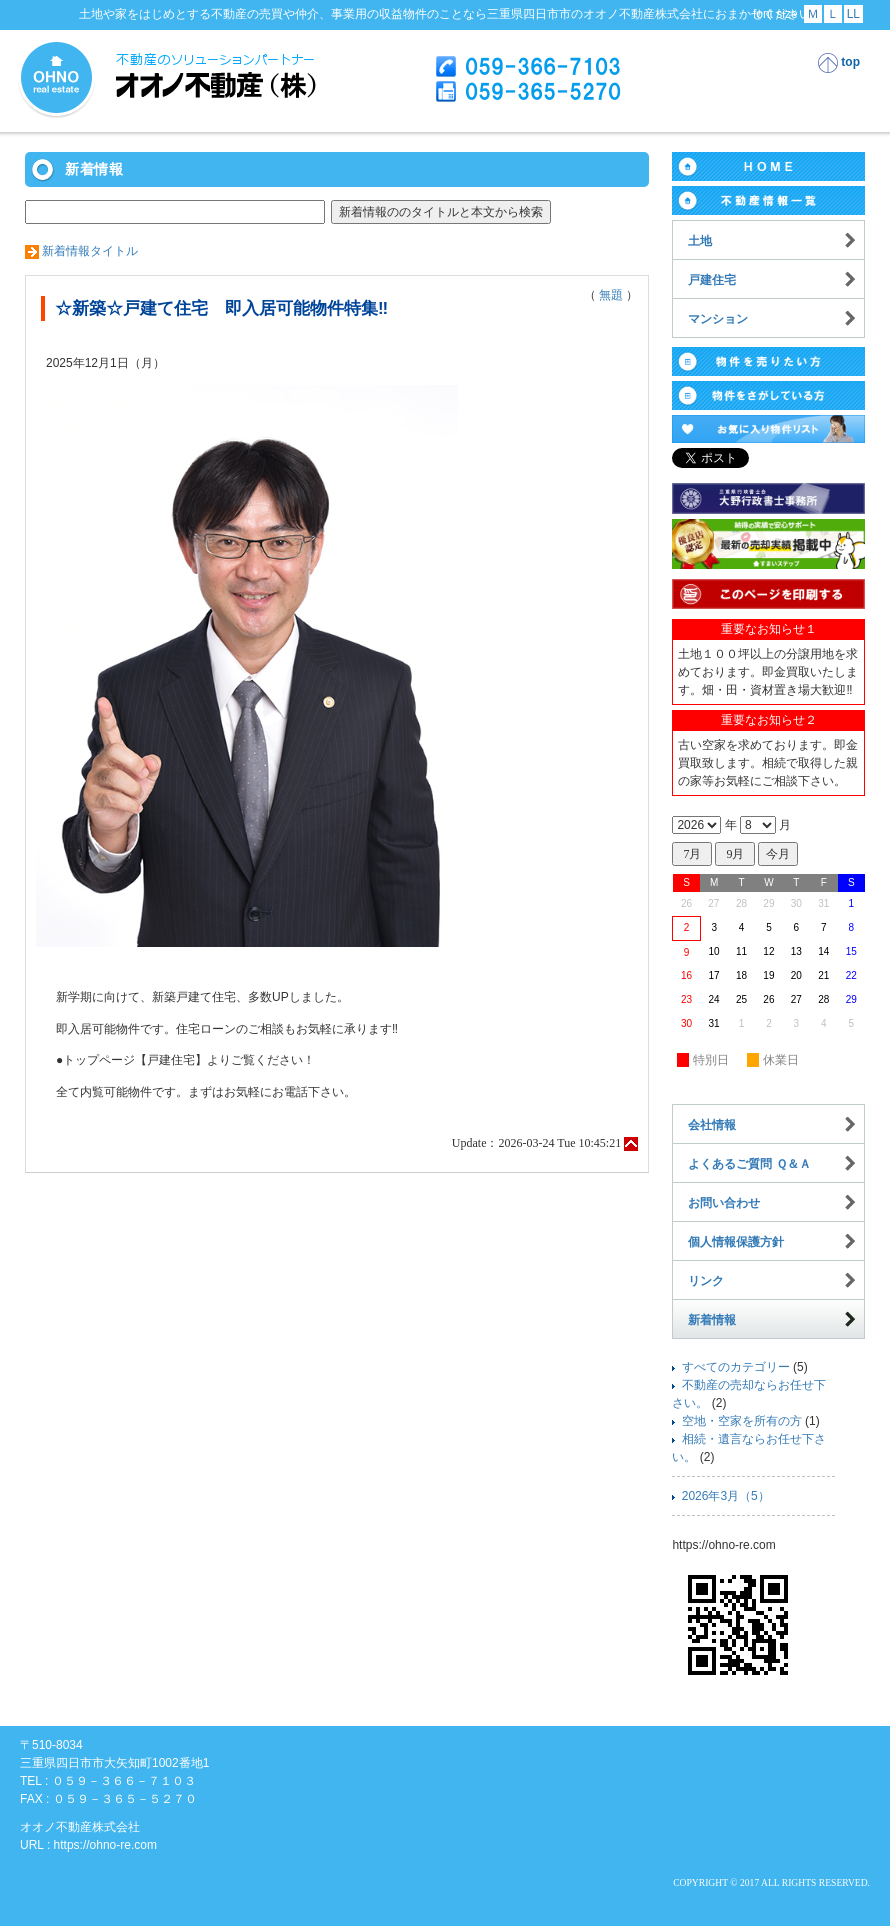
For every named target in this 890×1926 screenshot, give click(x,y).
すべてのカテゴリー (736, 1367)
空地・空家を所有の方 (742, 1421)
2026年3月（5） (726, 1496)
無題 (611, 295)
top (839, 63)
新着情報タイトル (90, 251)
